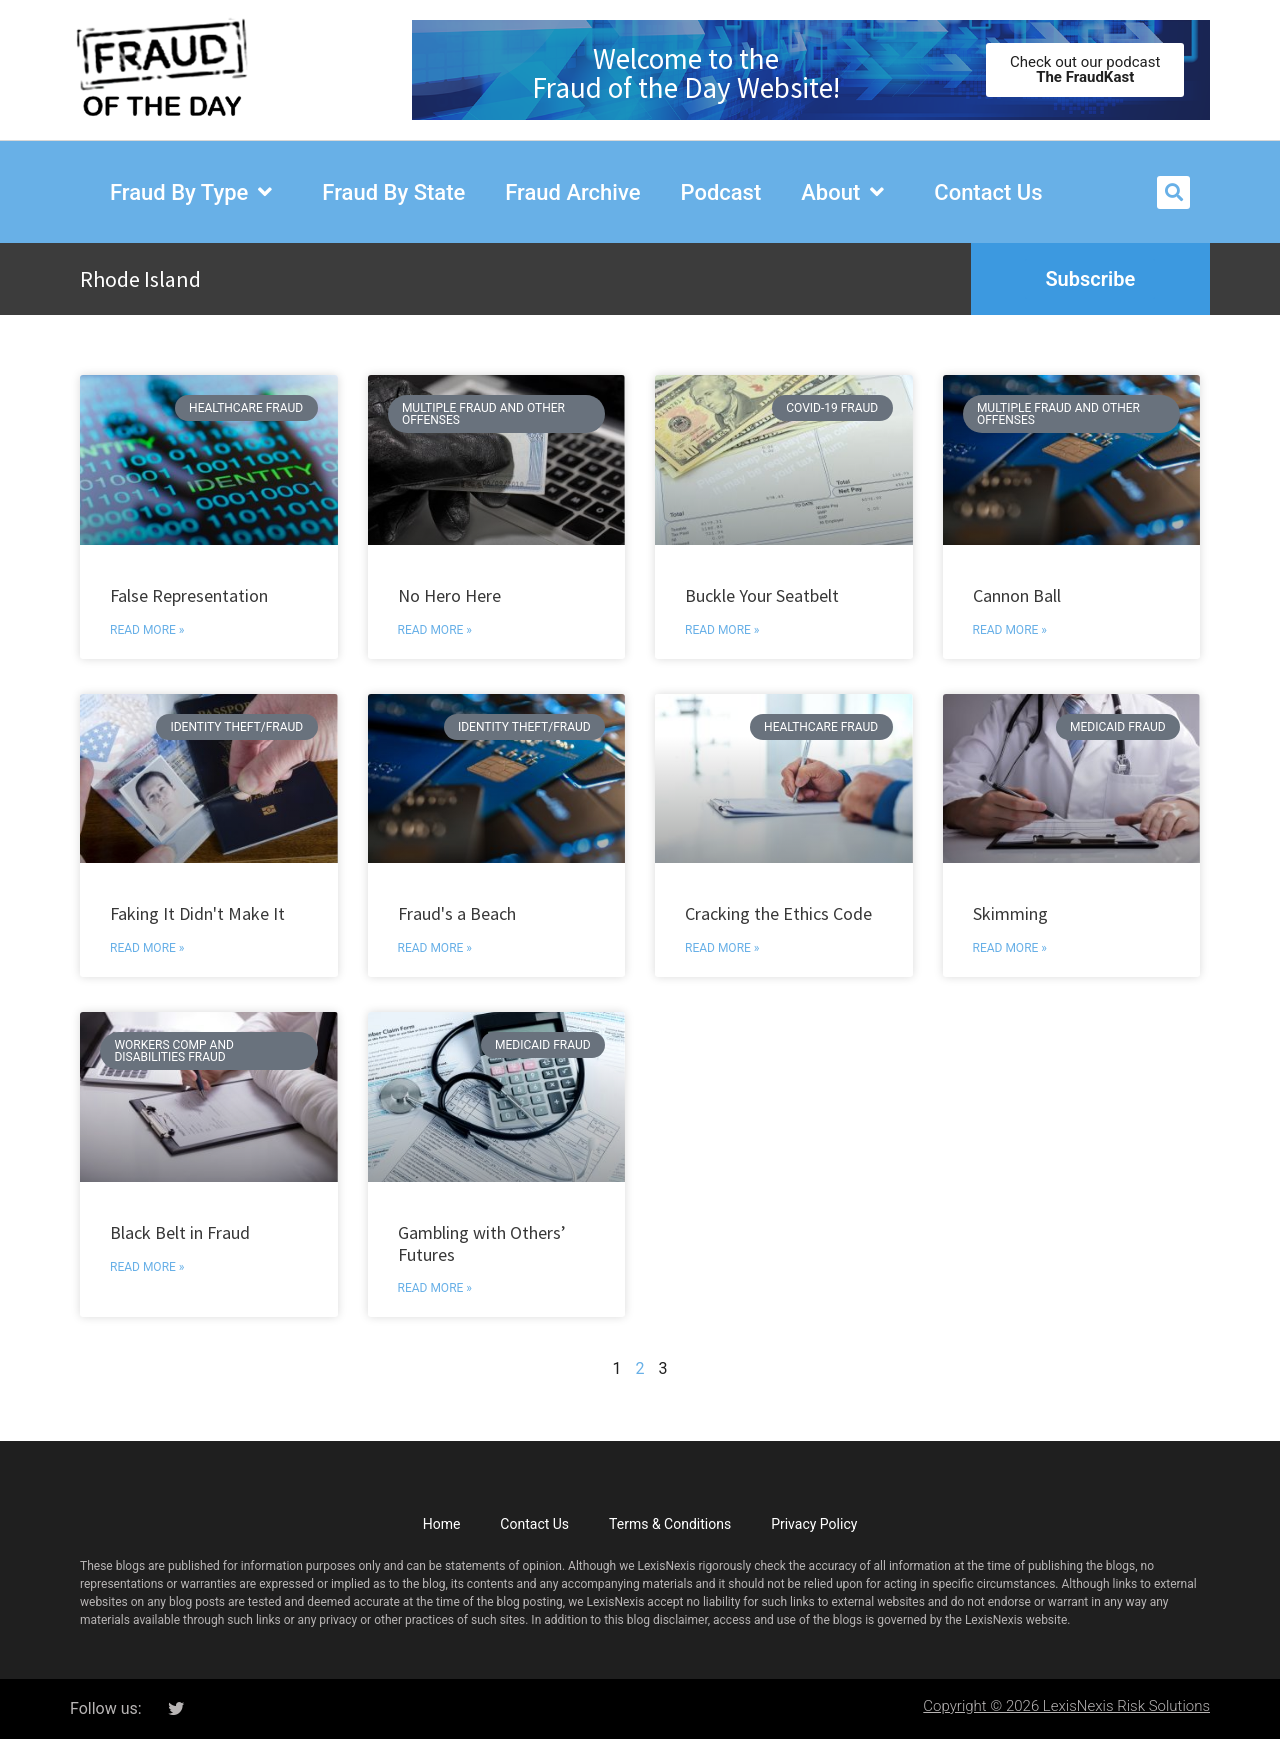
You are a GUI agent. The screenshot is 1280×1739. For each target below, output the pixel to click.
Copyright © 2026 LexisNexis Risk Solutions (1066, 1706)
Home (442, 1524)
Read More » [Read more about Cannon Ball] (1010, 630)
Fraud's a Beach (457, 913)
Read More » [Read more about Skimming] (1010, 948)
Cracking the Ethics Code (778, 913)
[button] (1173, 192)
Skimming (1010, 913)
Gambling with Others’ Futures (482, 1243)
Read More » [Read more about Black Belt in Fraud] (147, 1267)
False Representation (189, 595)
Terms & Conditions (670, 1524)
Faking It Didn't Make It (197, 913)
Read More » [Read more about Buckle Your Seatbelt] (722, 630)
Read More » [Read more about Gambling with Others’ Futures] (435, 1288)
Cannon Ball (1017, 595)
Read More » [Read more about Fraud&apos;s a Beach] (435, 948)
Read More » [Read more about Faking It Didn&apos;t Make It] (147, 948)
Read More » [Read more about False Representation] (147, 630)
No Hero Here (449, 595)
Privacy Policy (814, 1524)
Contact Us (534, 1524)
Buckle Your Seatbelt (762, 595)
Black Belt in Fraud (180, 1232)
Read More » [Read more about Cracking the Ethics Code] (722, 948)
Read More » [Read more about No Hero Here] (435, 630)
